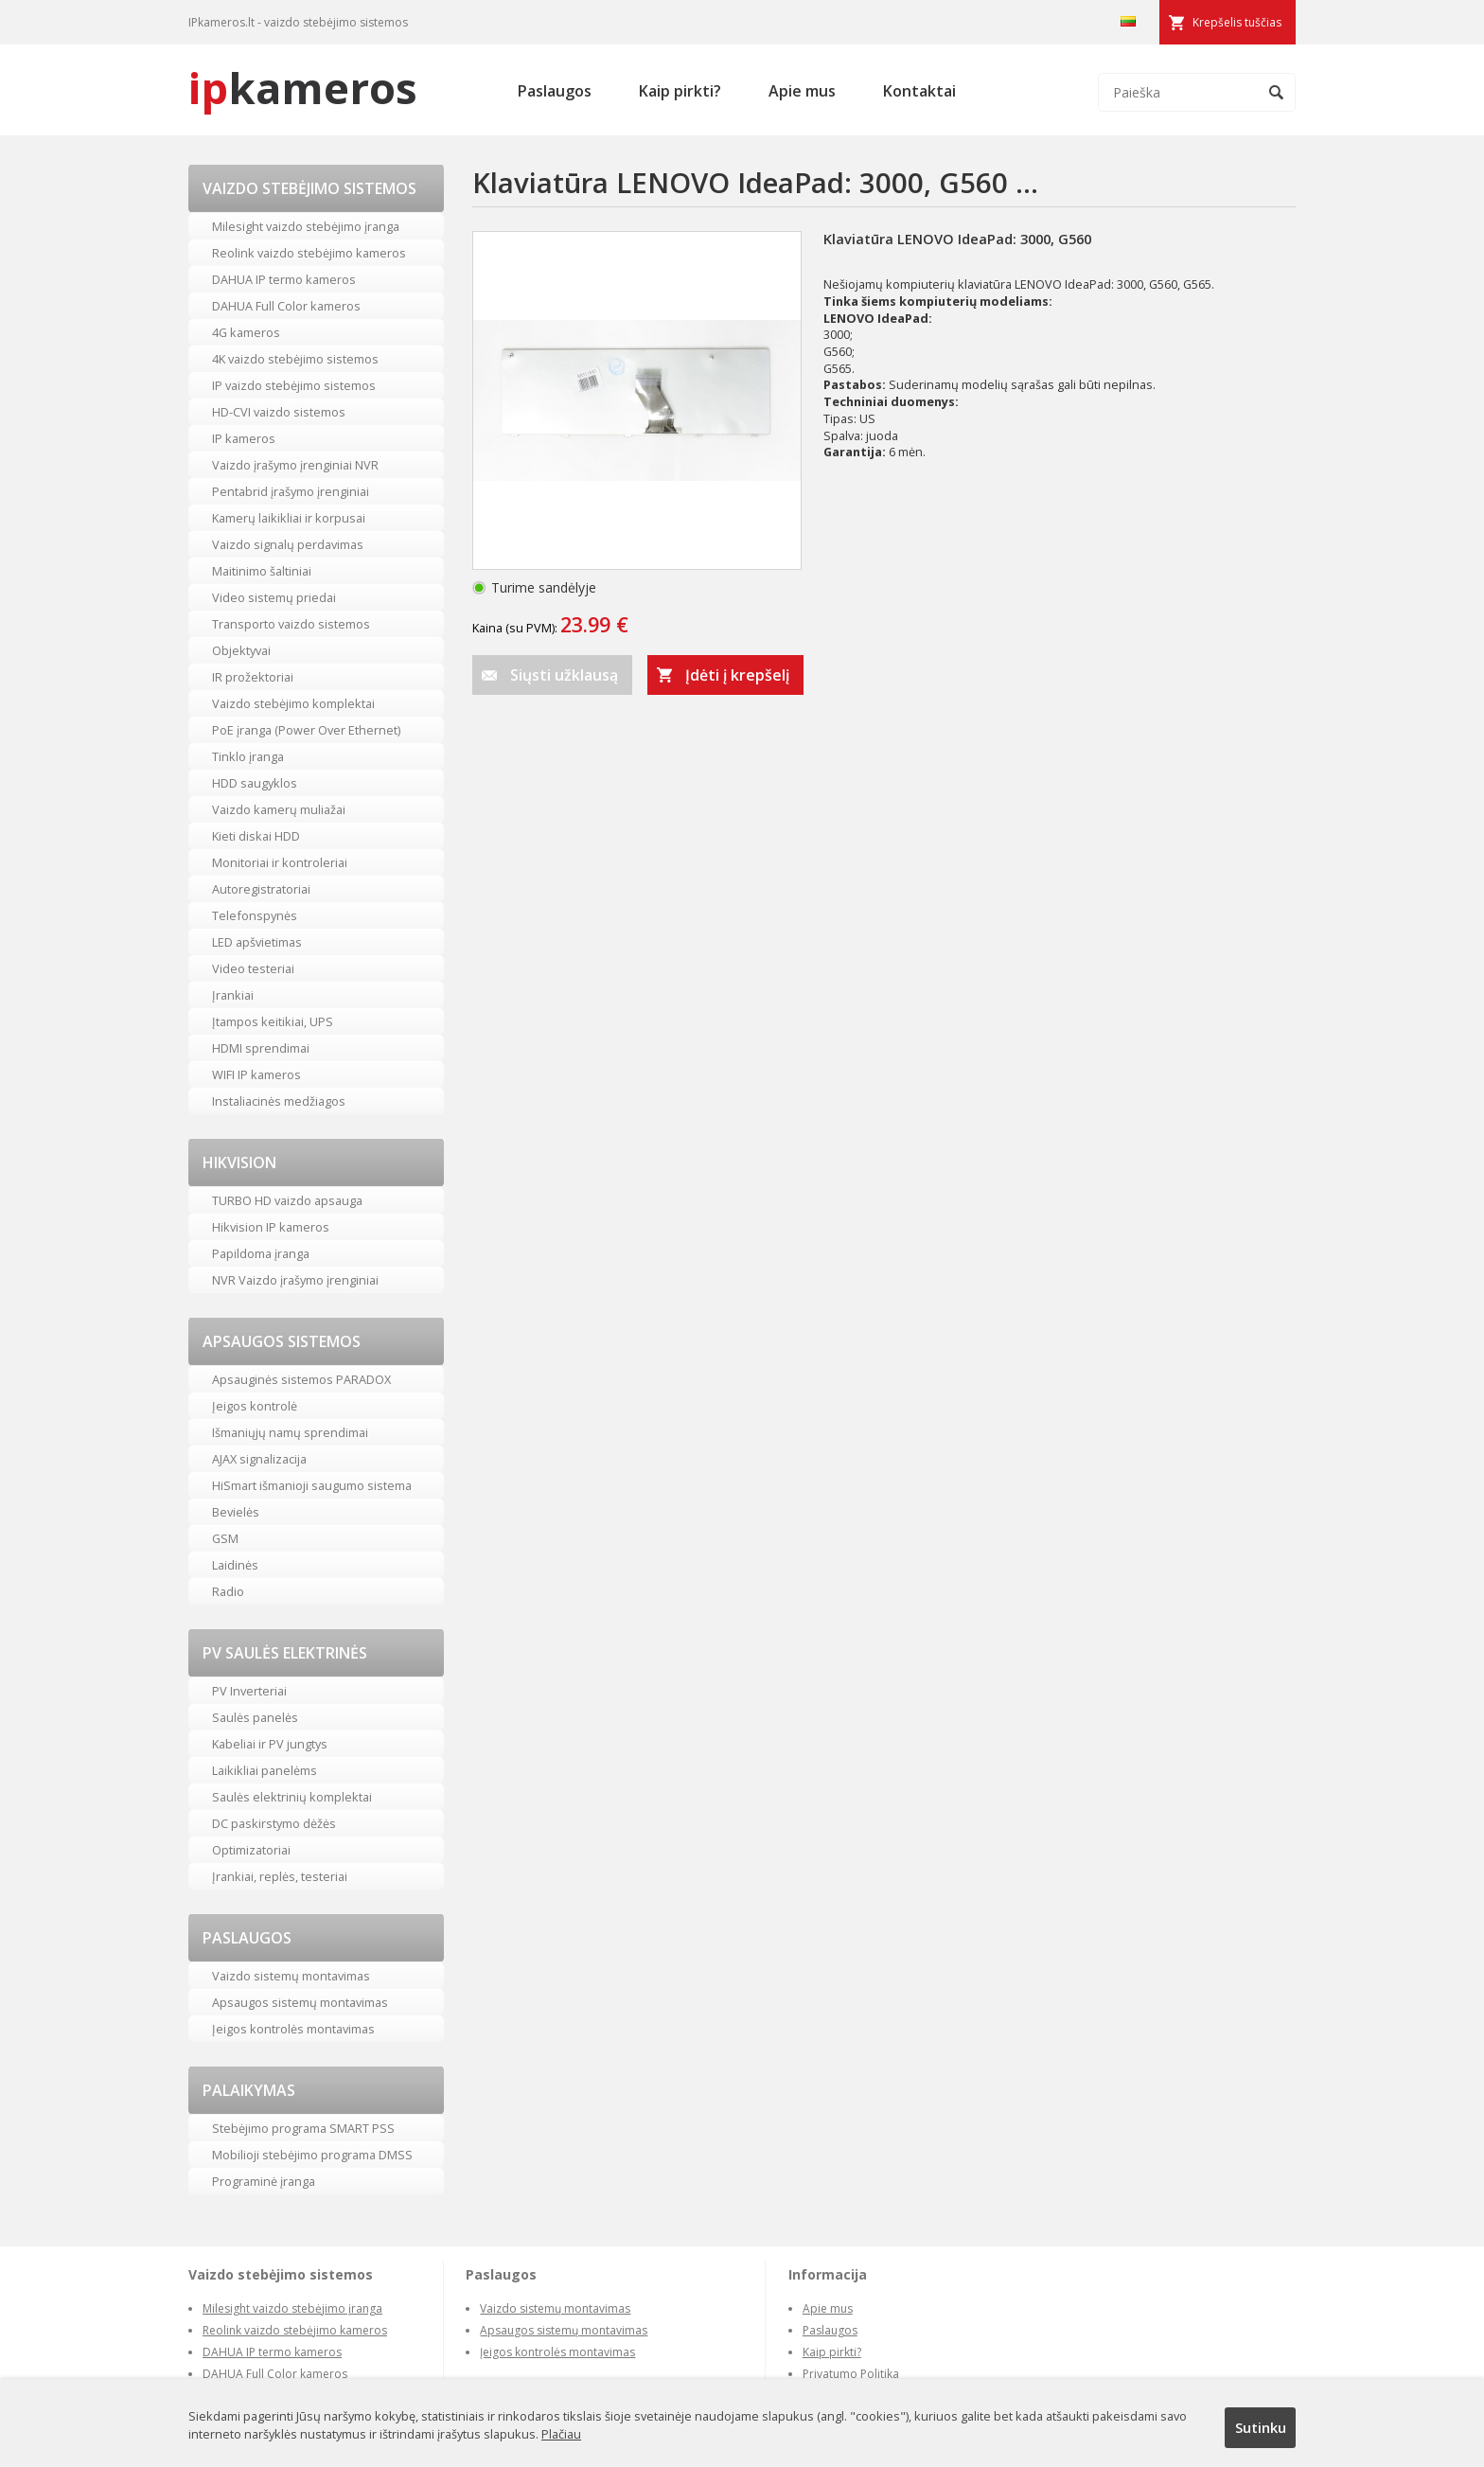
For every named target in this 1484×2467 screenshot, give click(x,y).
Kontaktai (919, 90)
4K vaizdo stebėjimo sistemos (295, 358)
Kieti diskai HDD (256, 835)
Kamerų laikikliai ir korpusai (288, 517)
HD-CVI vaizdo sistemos (278, 411)
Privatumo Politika (851, 2374)
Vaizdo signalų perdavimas (287, 544)
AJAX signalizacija (259, 1458)
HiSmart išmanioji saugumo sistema (312, 1485)
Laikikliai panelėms (264, 1770)
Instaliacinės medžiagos (278, 1100)
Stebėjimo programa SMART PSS (303, 2128)
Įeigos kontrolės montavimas (293, 2028)
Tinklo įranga (248, 756)
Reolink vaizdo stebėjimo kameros (309, 252)
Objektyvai (241, 650)
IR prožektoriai (252, 676)
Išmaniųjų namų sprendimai (290, 1432)
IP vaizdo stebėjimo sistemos (294, 385)
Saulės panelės (255, 1717)
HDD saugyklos (254, 782)
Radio (228, 1591)
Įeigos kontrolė (254, 1405)
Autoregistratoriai (261, 888)
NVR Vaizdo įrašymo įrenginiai (295, 1279)
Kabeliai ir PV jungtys (269, 1743)
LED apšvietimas (257, 941)
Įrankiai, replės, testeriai (279, 1876)
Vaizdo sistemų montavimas (291, 1975)
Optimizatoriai (251, 1849)
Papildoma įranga (260, 1253)
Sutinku (1260, 2427)
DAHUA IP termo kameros (284, 279)
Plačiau (561, 2433)
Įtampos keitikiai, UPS (272, 1021)
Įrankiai (233, 994)
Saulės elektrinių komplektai (292, 1796)
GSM (225, 1538)
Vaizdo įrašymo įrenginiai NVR (295, 464)
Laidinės (235, 1564)
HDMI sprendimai (260, 1047)
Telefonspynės (254, 915)
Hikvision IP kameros (270, 1226)
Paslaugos (555, 90)
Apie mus (802, 90)
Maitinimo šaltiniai (261, 570)
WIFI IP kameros (256, 1074)
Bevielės (235, 1511)
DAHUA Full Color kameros (286, 305)
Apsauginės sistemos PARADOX (301, 1379)
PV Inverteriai (249, 1690)
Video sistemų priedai (274, 597)
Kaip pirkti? (680, 90)
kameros (302, 87)
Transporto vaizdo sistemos (291, 623)
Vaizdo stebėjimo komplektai (293, 703)
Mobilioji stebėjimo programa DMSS (312, 2154)
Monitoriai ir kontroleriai (279, 862)
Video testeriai (253, 968)
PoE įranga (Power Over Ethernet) (306, 729)
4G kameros (246, 332)
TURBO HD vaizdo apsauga (287, 1200)
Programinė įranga (263, 2181)
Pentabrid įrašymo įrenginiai (290, 491)
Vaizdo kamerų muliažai (278, 809)
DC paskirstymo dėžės (274, 1823)
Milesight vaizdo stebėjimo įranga (305, 226)
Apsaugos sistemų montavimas (300, 2002)
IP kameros (243, 438)
